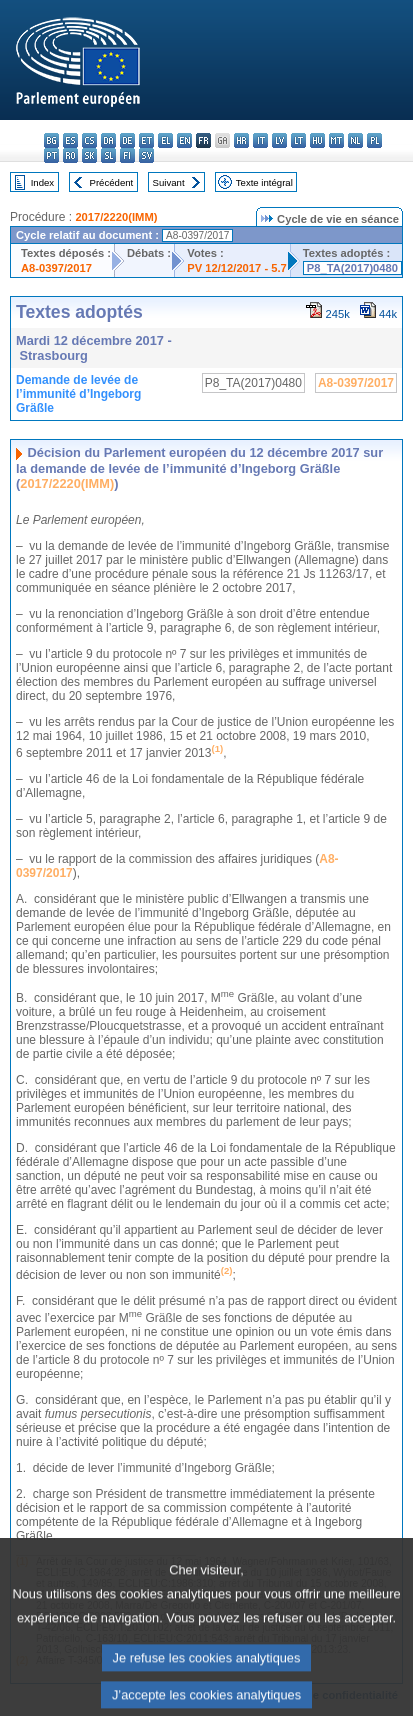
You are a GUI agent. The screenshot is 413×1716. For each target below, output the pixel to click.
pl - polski (374, 140)
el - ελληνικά (165, 140)
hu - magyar (317, 140)
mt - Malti (336, 140)
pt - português (51, 155)
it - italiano (260, 140)
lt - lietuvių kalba (298, 140)
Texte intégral (264, 182)
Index (42, 182)
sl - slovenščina (108, 155)
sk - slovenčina (89, 155)
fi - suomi (127, 155)
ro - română (70, 155)
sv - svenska (146, 155)
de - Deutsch (127, 140)
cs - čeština (89, 140)
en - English (184, 140)
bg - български (51, 140)
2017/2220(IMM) (116, 217)
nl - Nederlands (355, 140)
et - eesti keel (146, 140)
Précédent (112, 182)
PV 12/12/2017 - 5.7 (237, 268)
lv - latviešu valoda (279, 140)
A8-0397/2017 (56, 268)
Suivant (169, 182)
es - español (70, 140)
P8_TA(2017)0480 (352, 268)
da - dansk (108, 140)
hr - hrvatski (241, 140)
